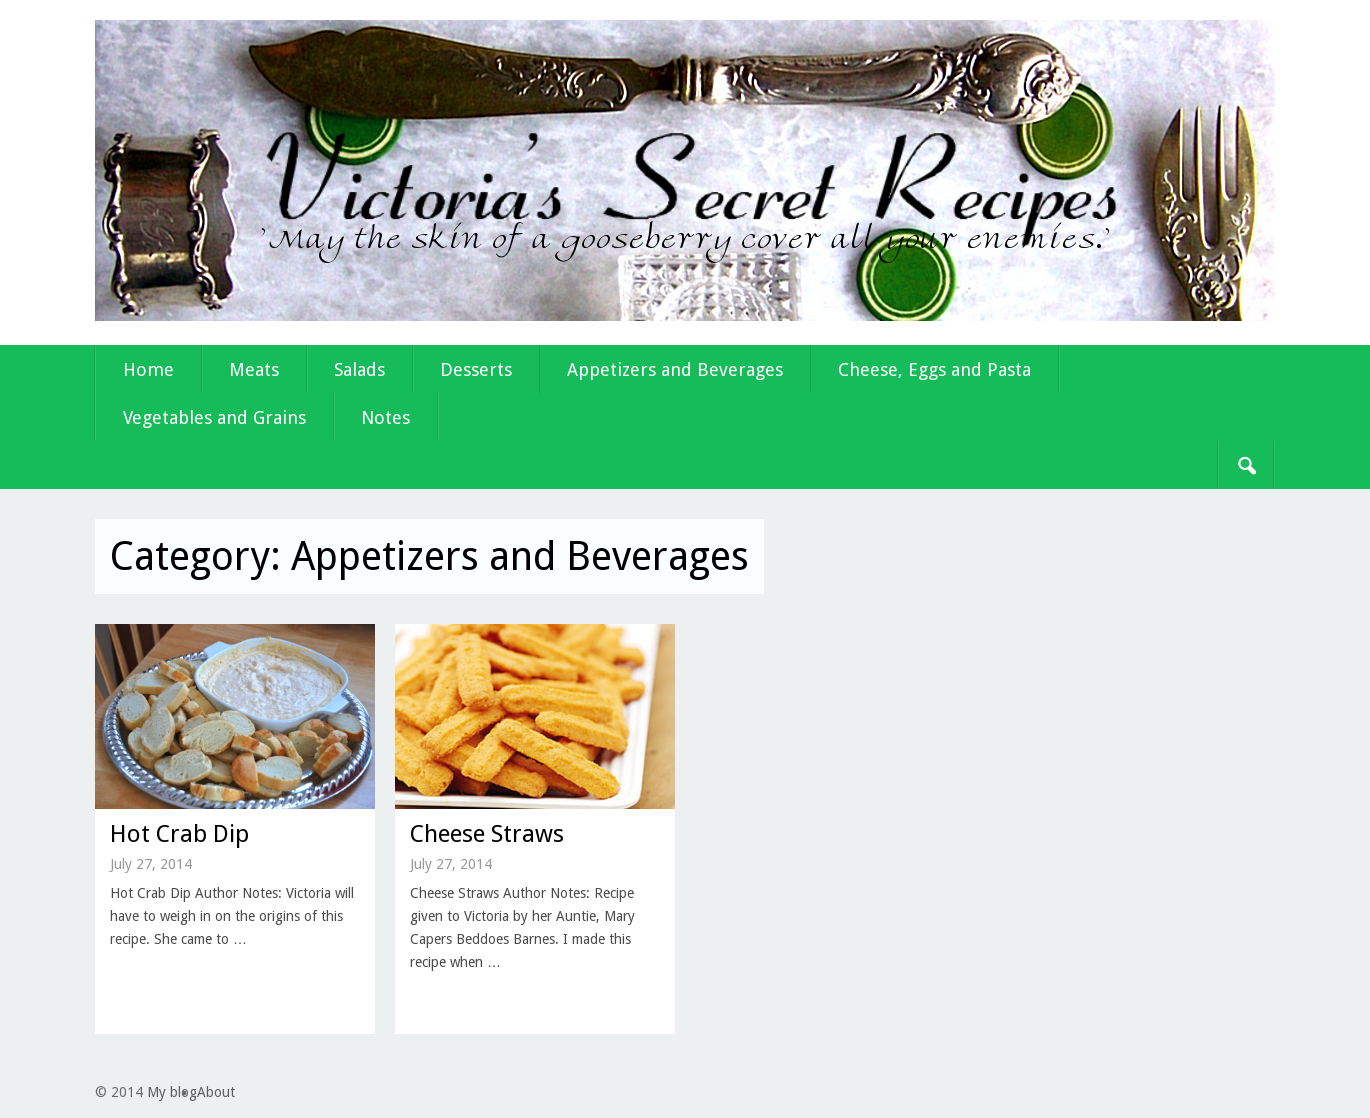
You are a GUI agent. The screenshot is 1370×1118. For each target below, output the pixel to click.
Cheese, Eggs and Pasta (934, 369)
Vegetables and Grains (214, 417)
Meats (254, 369)
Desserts (476, 369)
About (216, 1092)
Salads (359, 369)
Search (1246, 465)
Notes (385, 417)
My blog (172, 1092)
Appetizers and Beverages (675, 369)
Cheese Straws (487, 834)
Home (148, 369)
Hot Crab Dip (179, 834)
